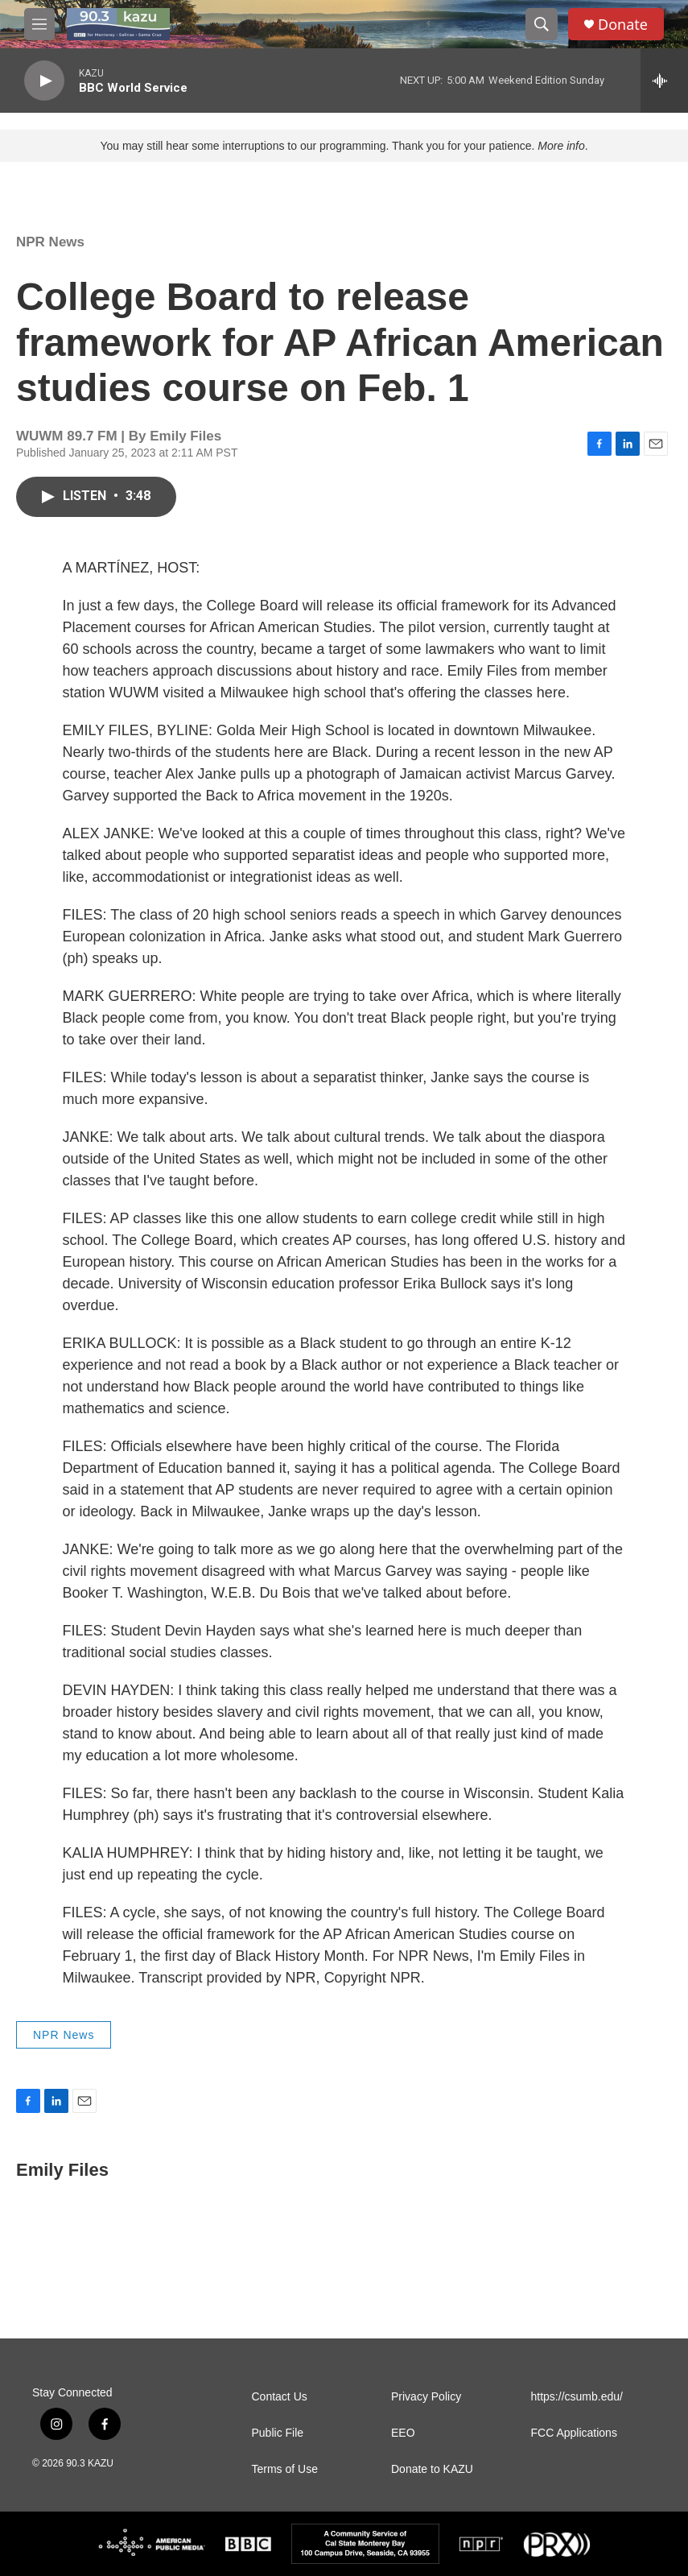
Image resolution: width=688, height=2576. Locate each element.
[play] (44, 81)
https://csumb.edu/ (577, 2397)
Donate (623, 24)
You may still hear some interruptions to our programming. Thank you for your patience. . (343, 145)
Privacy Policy (426, 2397)
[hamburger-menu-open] (39, 24)
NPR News (50, 242)
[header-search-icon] (541, 24)
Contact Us (279, 2397)
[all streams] (664, 80)
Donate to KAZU (432, 2469)
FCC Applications (574, 2433)
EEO (403, 2433)
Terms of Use (285, 2469)
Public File (278, 2433)
